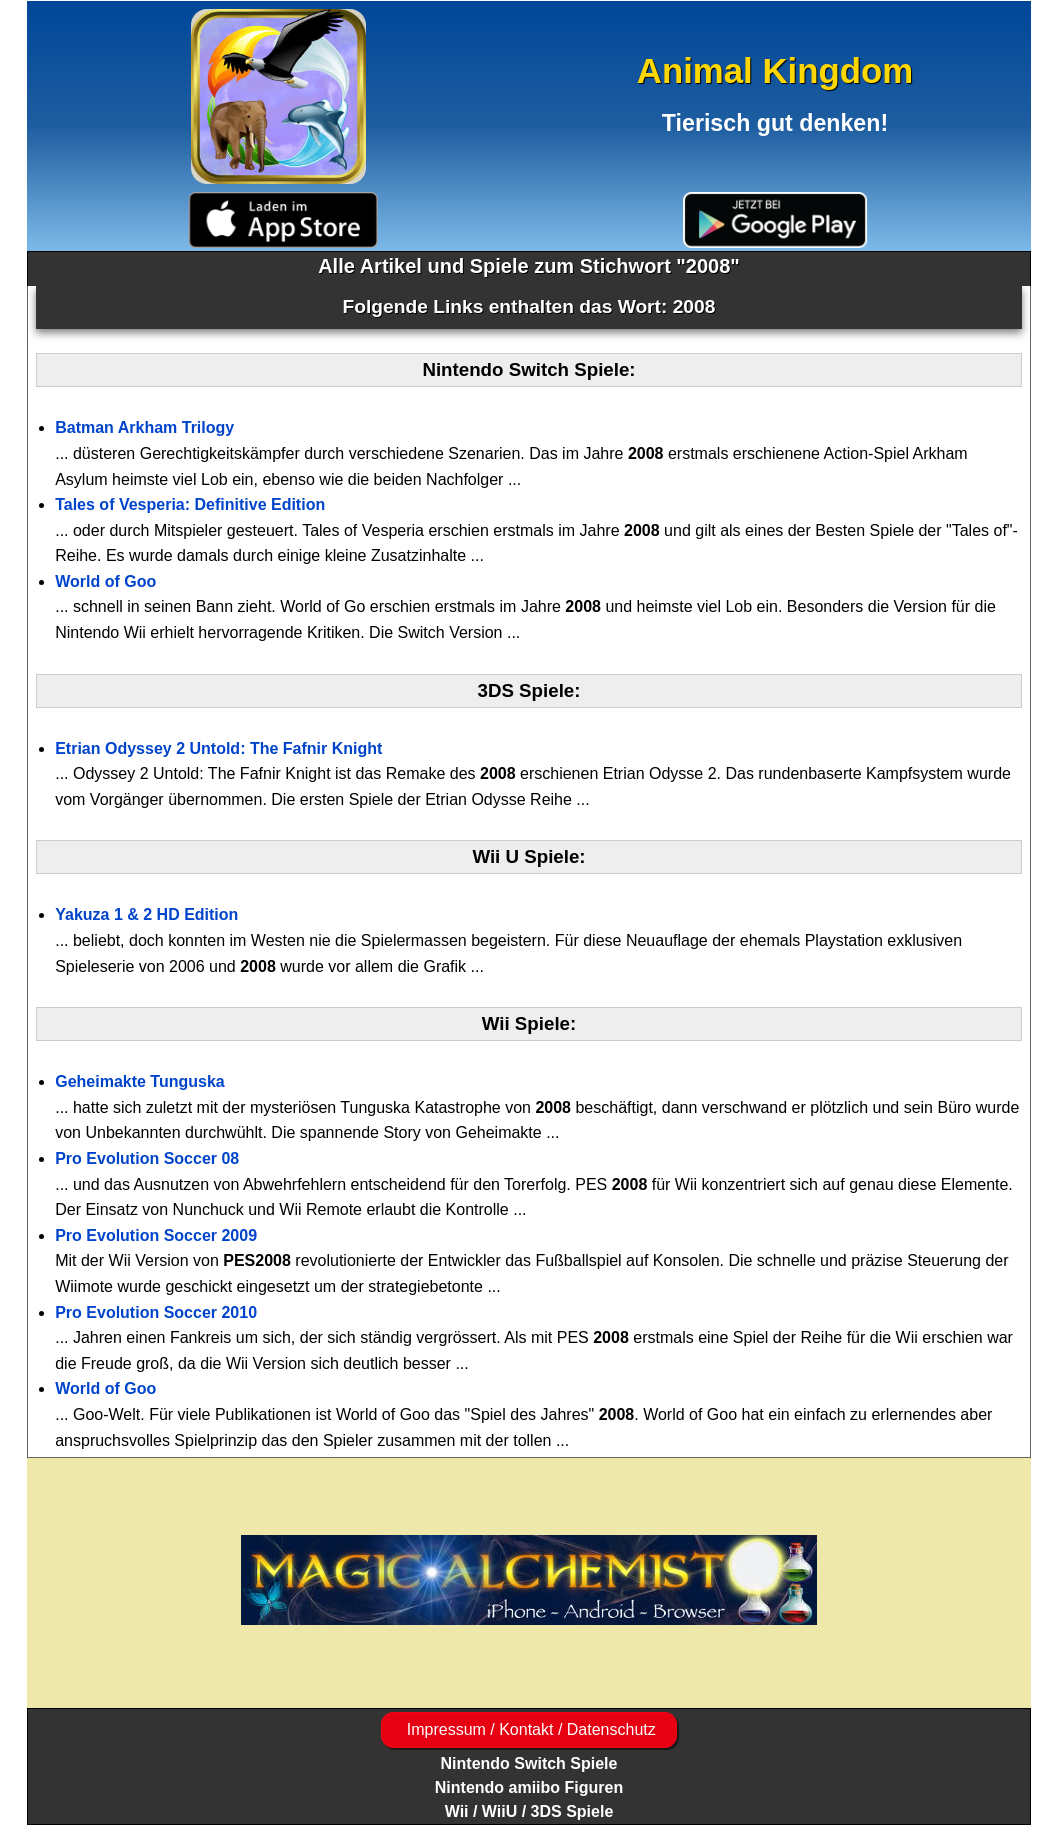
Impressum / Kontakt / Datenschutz (528, 1729)
